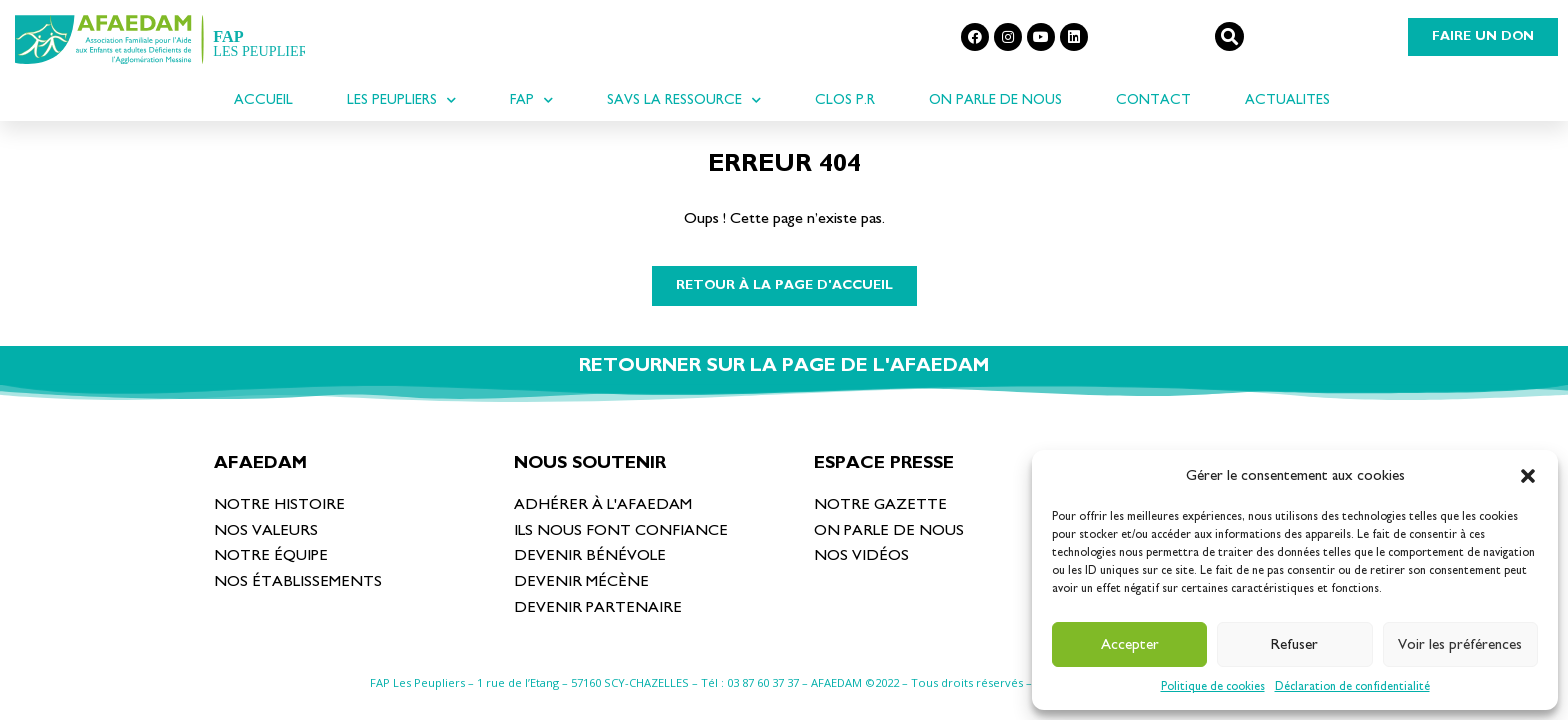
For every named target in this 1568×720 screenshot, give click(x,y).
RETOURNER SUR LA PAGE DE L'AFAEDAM (784, 365)
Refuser (1294, 644)
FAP (531, 100)
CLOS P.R (845, 99)
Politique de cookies (1213, 686)
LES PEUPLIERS (401, 100)
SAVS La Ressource (684, 100)
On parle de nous (995, 99)
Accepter (1130, 644)
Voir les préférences (1460, 644)
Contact (1153, 99)
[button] (1528, 476)
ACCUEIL (263, 99)
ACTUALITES (1287, 99)
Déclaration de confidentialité (1352, 686)
